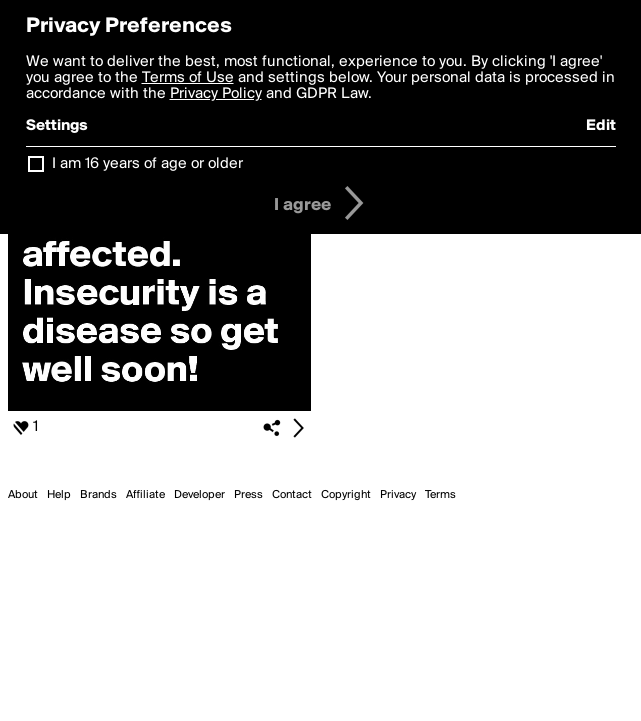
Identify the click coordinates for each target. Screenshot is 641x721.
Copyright (346, 495)
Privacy (398, 495)
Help (59, 495)
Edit (601, 126)
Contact (292, 495)
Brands (98, 495)
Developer (199, 495)
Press (248, 495)
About (23, 495)
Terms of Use (188, 78)
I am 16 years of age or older (147, 164)
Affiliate (145, 495)
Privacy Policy (216, 94)
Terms (440, 495)
